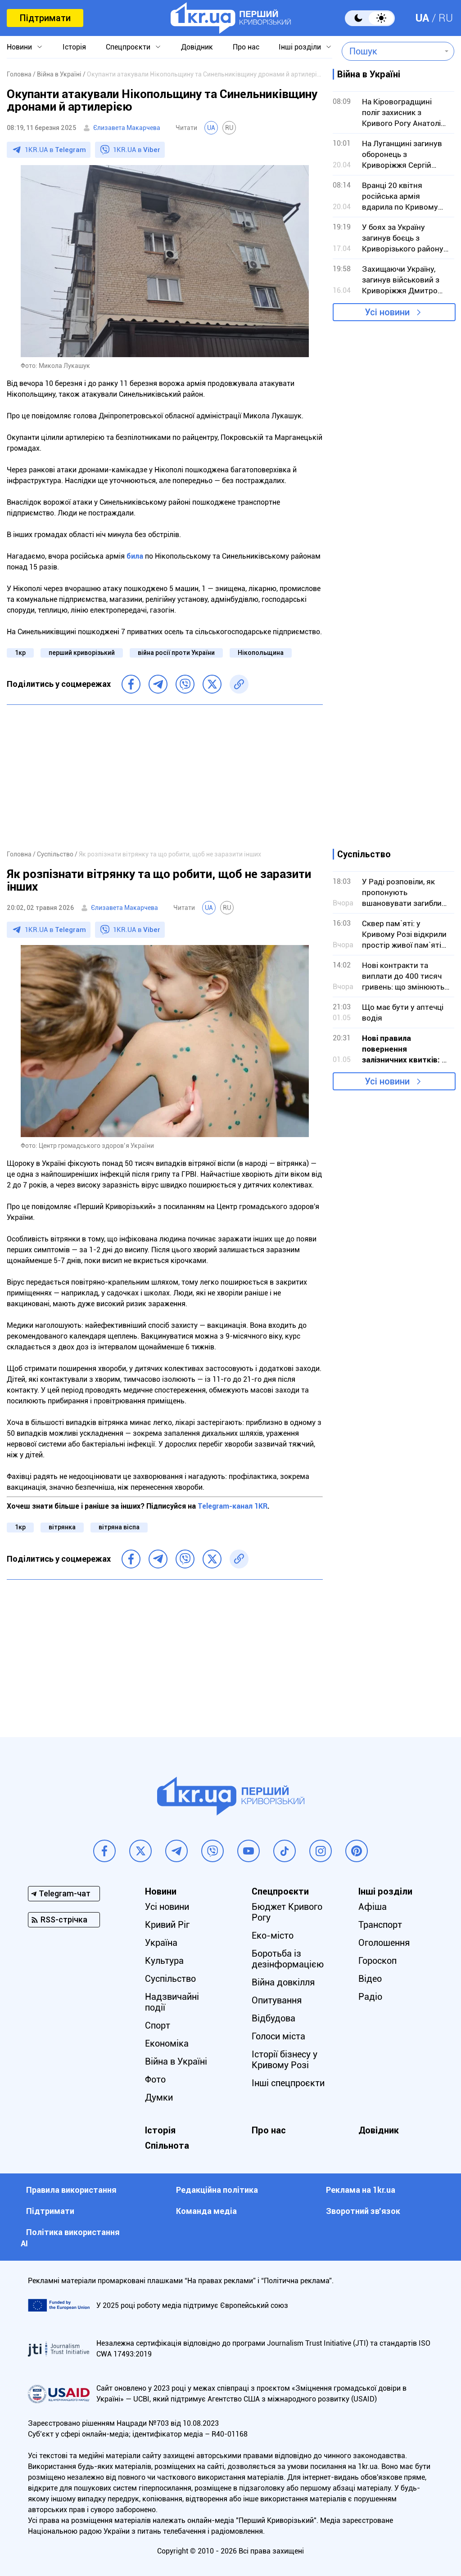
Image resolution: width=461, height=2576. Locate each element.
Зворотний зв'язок (363, 2211)
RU (445, 18)
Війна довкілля (283, 1982)
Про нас (246, 47)
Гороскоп (377, 1960)
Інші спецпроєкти (288, 2083)
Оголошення (384, 1942)
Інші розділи (300, 47)
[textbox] (391, 51)
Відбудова (273, 2018)
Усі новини (387, 312)
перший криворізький (82, 652)
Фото (155, 2079)
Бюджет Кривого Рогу (287, 1912)
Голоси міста (278, 2036)
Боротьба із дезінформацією (288, 1959)
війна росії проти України (176, 652)
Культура (164, 1960)
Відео (370, 1978)
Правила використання (71, 2190)
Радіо (370, 1996)
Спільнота (167, 2145)
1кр (20, 652)
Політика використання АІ (70, 2237)
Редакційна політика (217, 2190)
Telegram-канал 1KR (232, 1506)
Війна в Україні (176, 2061)
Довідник (197, 47)
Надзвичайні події (172, 2002)
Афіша (372, 1906)
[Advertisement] (165, 777)
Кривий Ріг (167, 1924)
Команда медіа (206, 2211)
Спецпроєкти (128, 47)
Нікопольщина (261, 652)
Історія (74, 47)
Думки (159, 2097)
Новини (19, 47)
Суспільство (170, 1978)
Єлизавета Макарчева (126, 127)
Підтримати (45, 18)
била (136, 556)
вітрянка (62, 1527)
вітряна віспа (119, 1527)
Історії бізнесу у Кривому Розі (284, 2059)
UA (422, 18)
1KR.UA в (55, 149)
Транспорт (380, 1924)
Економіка (167, 2043)
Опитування (277, 2000)
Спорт (157, 2025)
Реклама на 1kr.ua (360, 2190)
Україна (161, 1942)
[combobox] (391, 51)
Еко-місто (273, 1935)
